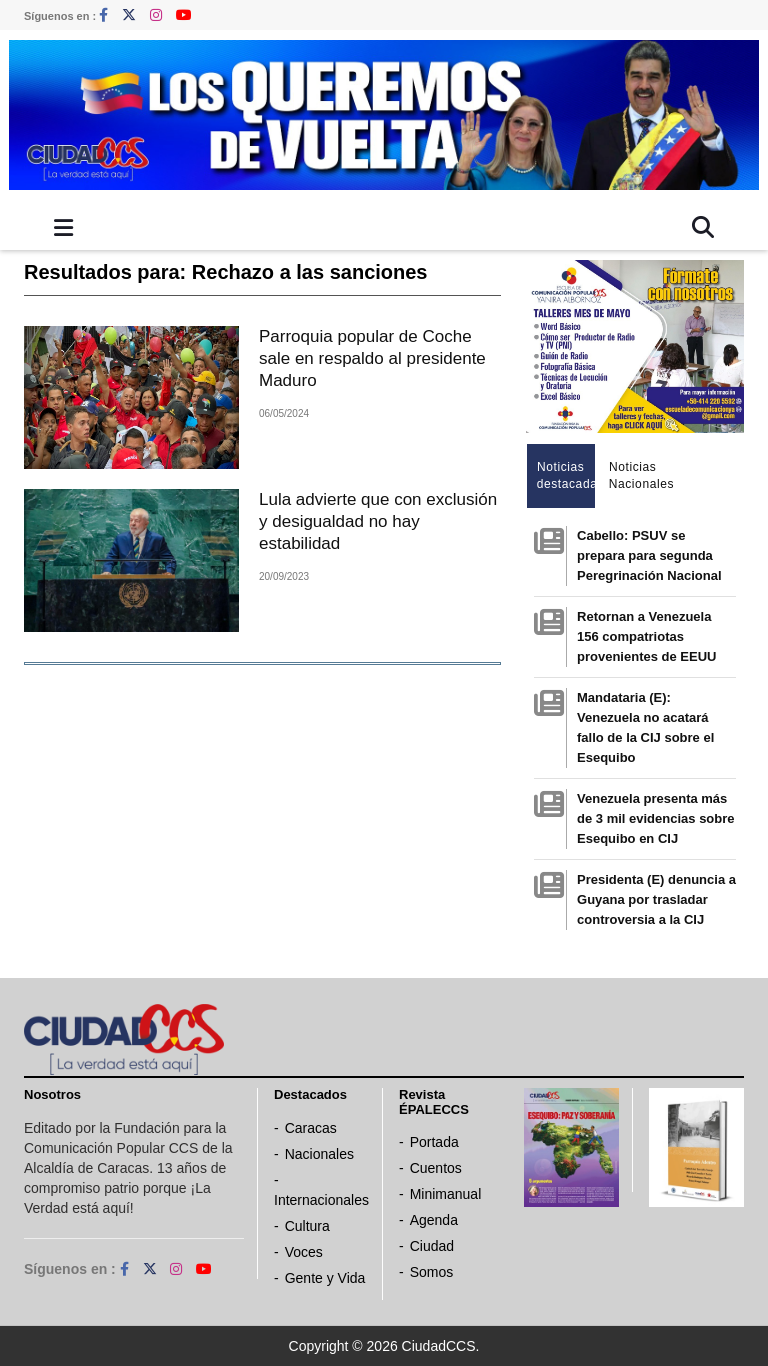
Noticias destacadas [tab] (566, 475)
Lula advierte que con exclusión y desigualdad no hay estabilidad (378, 521)
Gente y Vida (325, 1278)
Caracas (311, 1128)
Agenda (434, 1220)
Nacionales (319, 1154)
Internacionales (321, 1200)
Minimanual (446, 1194)
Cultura (307, 1226)
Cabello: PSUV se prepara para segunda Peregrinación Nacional (649, 555)
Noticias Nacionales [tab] (638, 475)
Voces (304, 1252)
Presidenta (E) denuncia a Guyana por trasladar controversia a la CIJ (656, 899)
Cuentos (436, 1168)
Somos (432, 1272)
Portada (434, 1142)
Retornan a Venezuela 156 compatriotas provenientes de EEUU (646, 636)
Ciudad (432, 1246)
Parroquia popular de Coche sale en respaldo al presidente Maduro (372, 358)
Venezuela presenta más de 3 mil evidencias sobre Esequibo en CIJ (656, 818)
